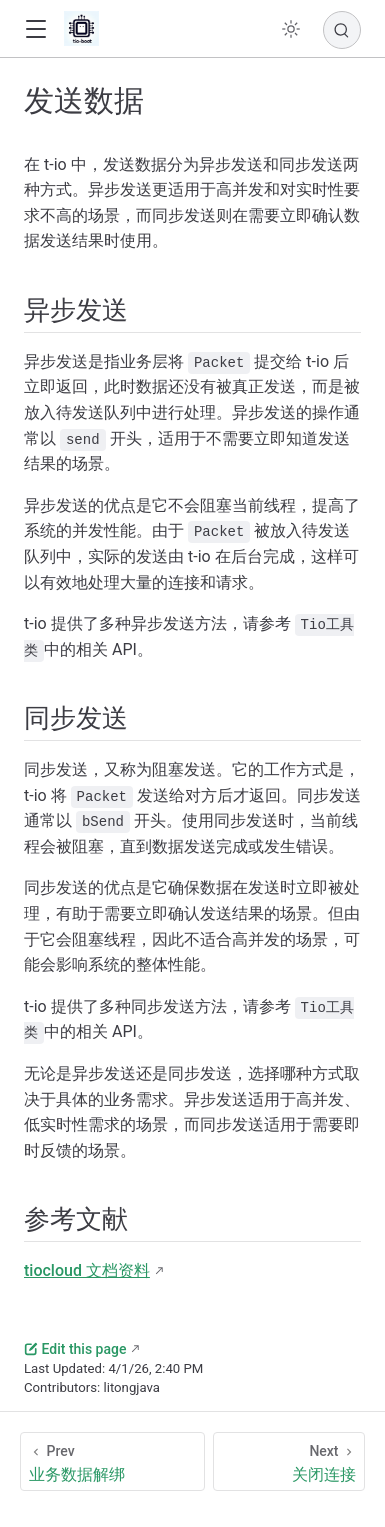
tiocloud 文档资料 (87, 1270)
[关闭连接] (289, 1461)
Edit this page (75, 1349)
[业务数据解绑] (112, 1461)
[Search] (342, 30)
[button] (35, 29)
